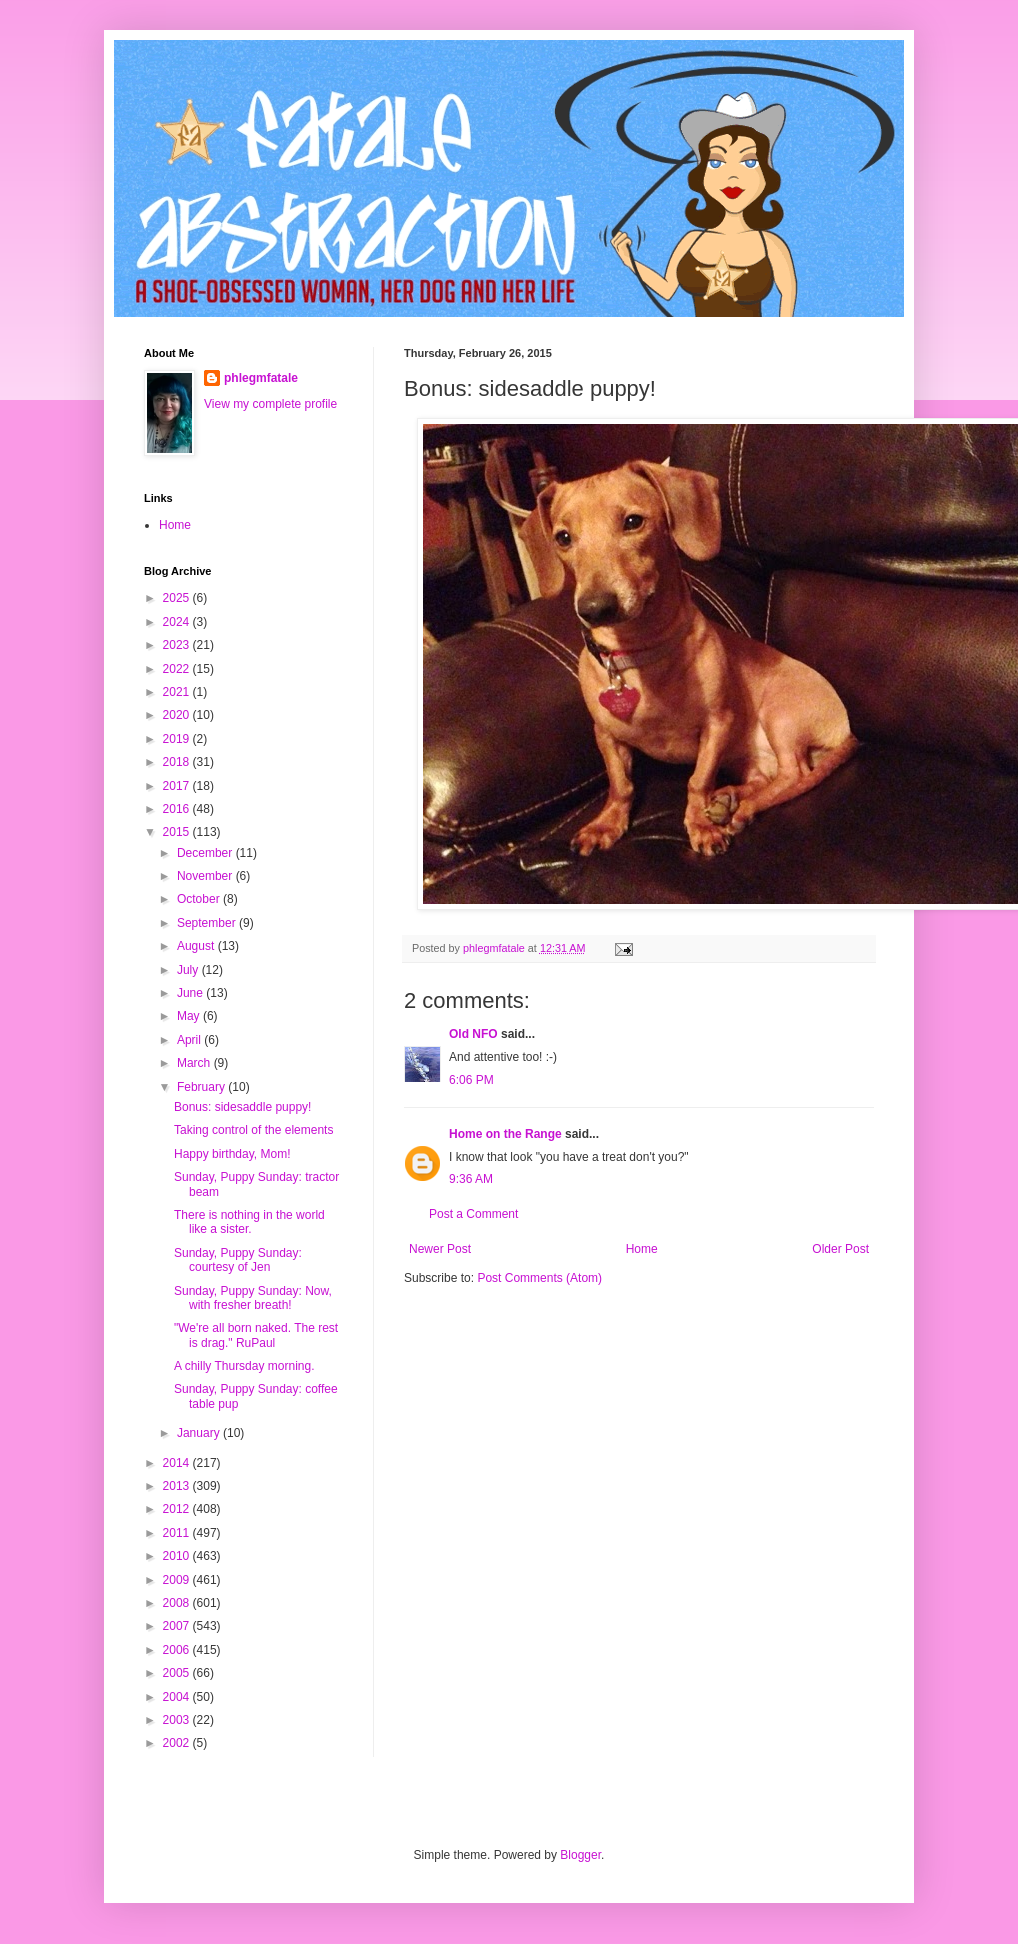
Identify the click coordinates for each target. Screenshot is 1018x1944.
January (200, 1433)
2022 (178, 669)
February (202, 1087)
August (197, 946)
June (191, 993)
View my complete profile (270, 404)
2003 (178, 1720)
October (200, 899)
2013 (178, 1486)
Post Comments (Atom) (539, 1278)
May (190, 1016)
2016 (178, 809)
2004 (178, 1697)
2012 (178, 1509)
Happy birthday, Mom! (232, 1154)
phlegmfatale (261, 378)
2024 (178, 622)
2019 (178, 739)
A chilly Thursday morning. (244, 1366)
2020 (178, 715)
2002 (178, 1743)
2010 (178, 1556)
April (190, 1040)
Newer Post (440, 1249)
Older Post (840, 1249)
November (206, 876)
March (195, 1063)
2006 (178, 1650)
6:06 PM (471, 1080)
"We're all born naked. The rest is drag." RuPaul (256, 1335)
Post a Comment (473, 1214)
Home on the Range (505, 1134)
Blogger (580, 1855)
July (189, 970)
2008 (178, 1603)
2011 (178, 1533)
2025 (178, 598)
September (208, 923)
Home (642, 1249)
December (206, 853)
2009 (178, 1580)
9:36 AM (471, 1179)
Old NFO (473, 1034)
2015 (178, 832)
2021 (178, 692)
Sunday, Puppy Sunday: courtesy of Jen (238, 1260)
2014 (178, 1463)
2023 (178, 645)
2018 (178, 762)
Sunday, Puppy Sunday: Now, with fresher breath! (253, 1298)
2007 (178, 1626)
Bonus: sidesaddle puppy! (242, 1107)
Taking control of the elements (253, 1130)
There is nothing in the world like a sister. (249, 1222)
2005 (178, 1673)
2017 (178, 786)
